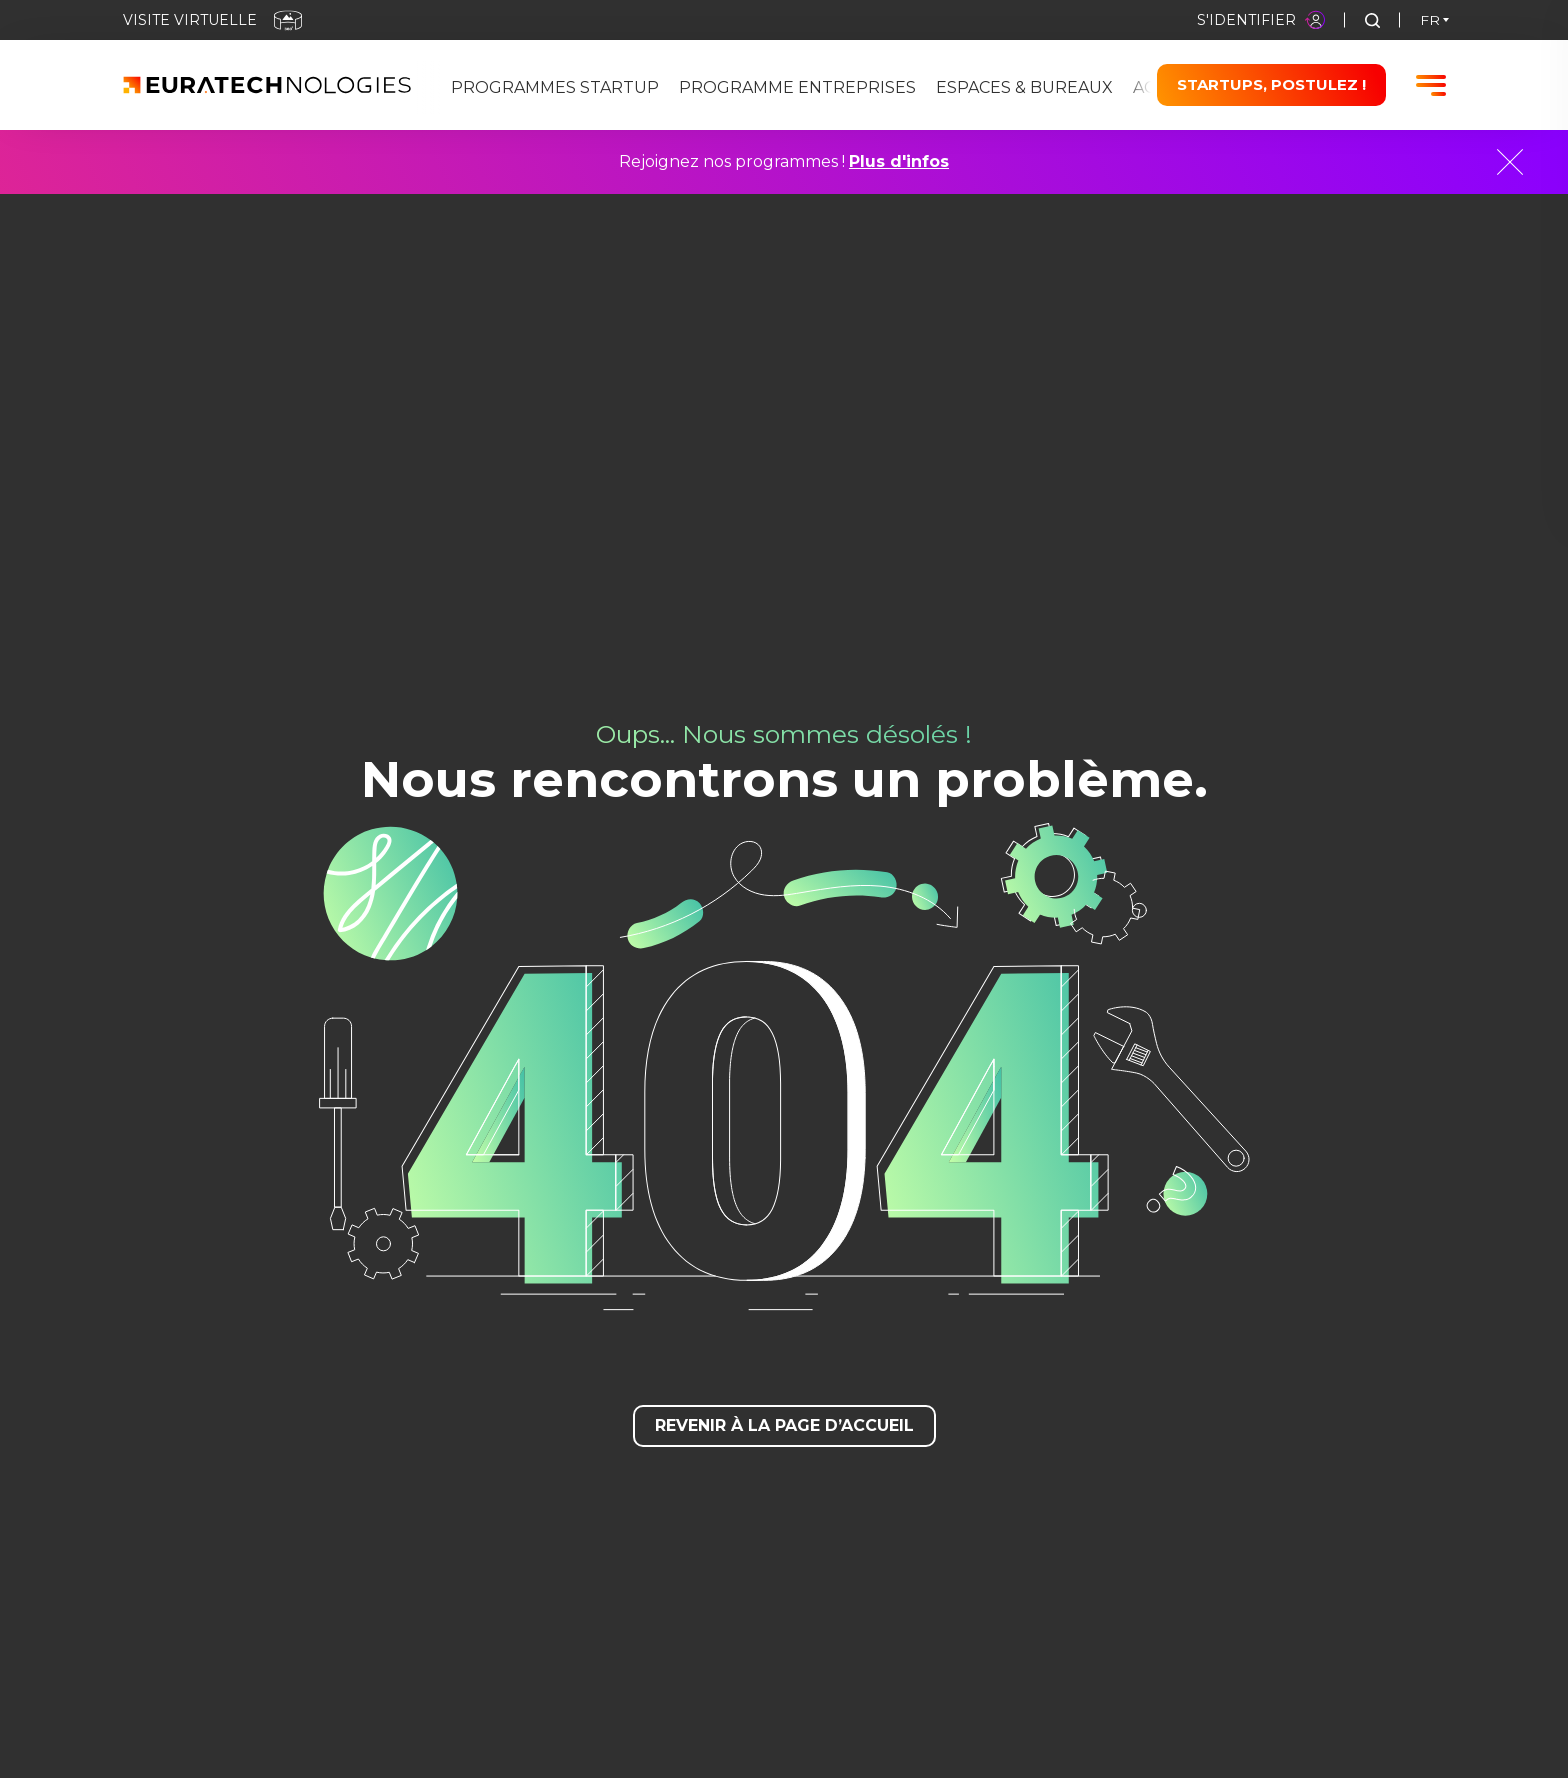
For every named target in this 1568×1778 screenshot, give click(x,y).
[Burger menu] (1431, 85)
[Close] (1510, 162)
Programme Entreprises (797, 87)
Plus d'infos (899, 161)
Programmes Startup (555, 87)
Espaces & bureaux (1024, 87)
